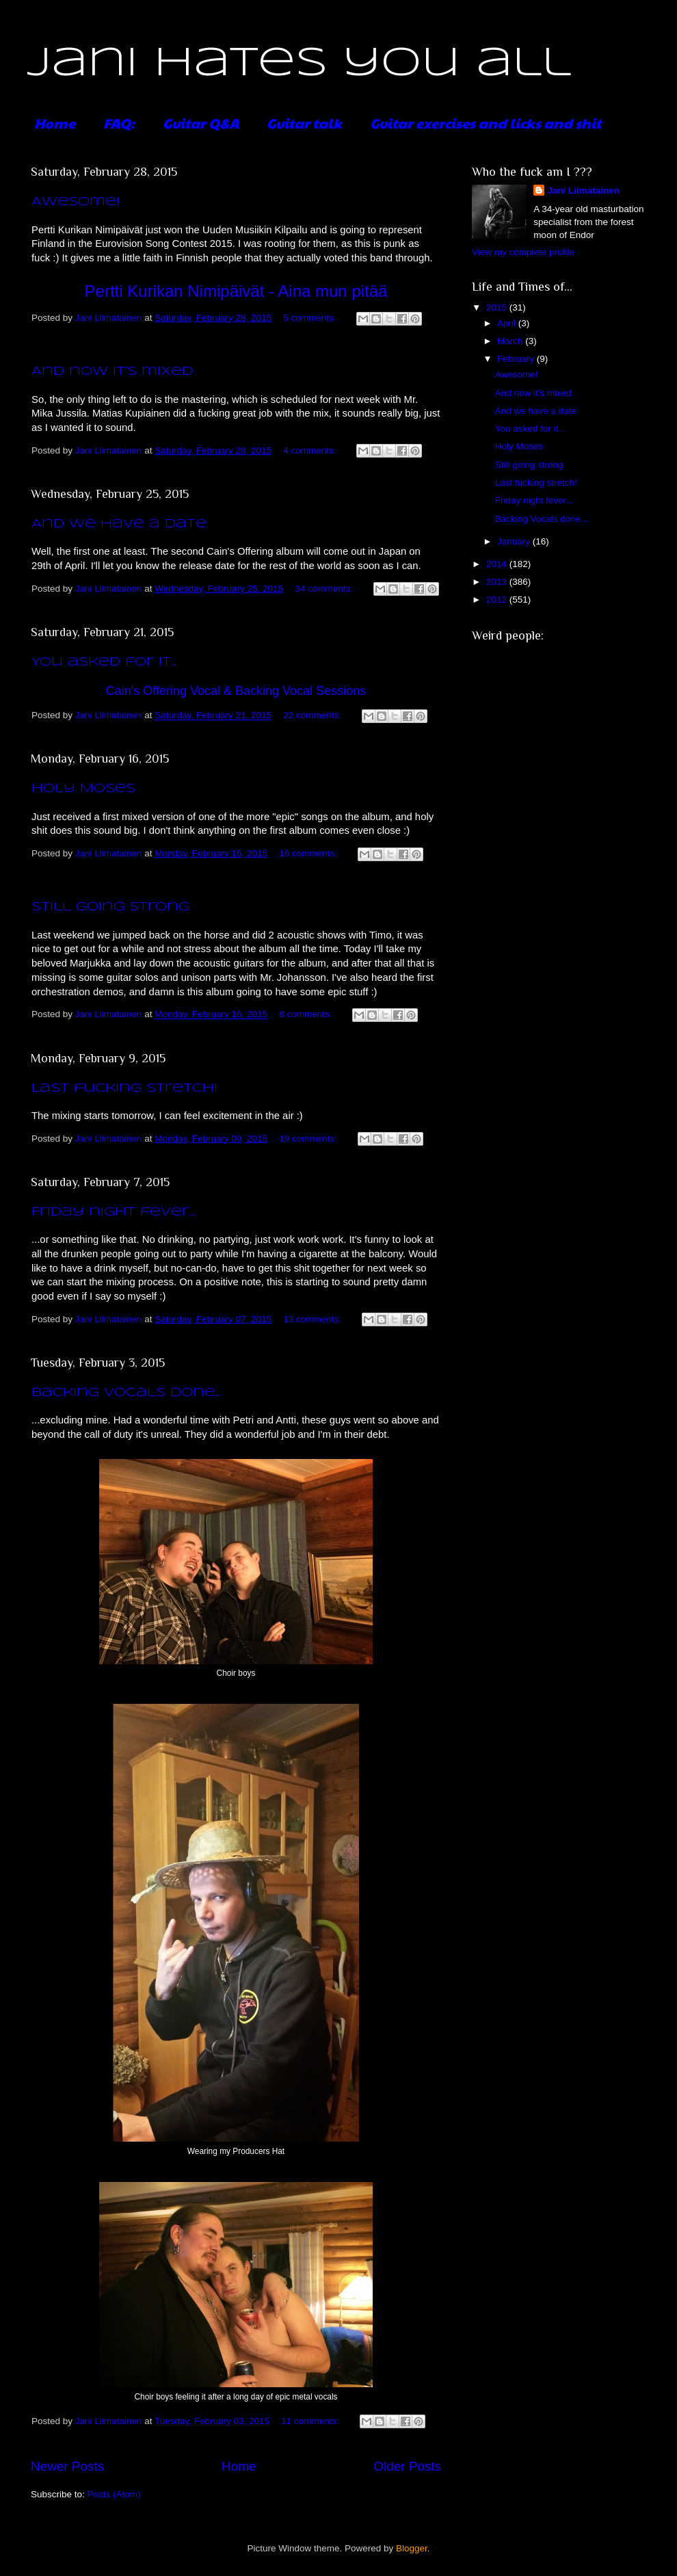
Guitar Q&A (201, 123)
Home (54, 123)
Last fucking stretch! (124, 1088)
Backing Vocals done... (126, 1392)
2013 (497, 582)
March (511, 341)
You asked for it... (104, 662)
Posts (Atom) (114, 2494)
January (515, 541)
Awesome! (75, 202)
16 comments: (309, 853)
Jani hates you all (299, 63)
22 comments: (313, 715)
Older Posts (407, 2466)
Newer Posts (67, 2466)
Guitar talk (304, 123)
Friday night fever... (113, 1212)
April (507, 323)
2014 (497, 564)
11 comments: (311, 2421)
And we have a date (119, 524)
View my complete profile (523, 252)
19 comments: (309, 1138)
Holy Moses (83, 789)
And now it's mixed (112, 371)
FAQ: (119, 123)
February (517, 359)
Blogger (411, 2548)
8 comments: (306, 1014)
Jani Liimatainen (583, 190)
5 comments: (310, 318)
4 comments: (310, 450)
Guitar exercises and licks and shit (485, 123)
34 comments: (325, 588)
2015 (497, 307)
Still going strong (110, 907)
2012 (497, 599)
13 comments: (313, 1319)
